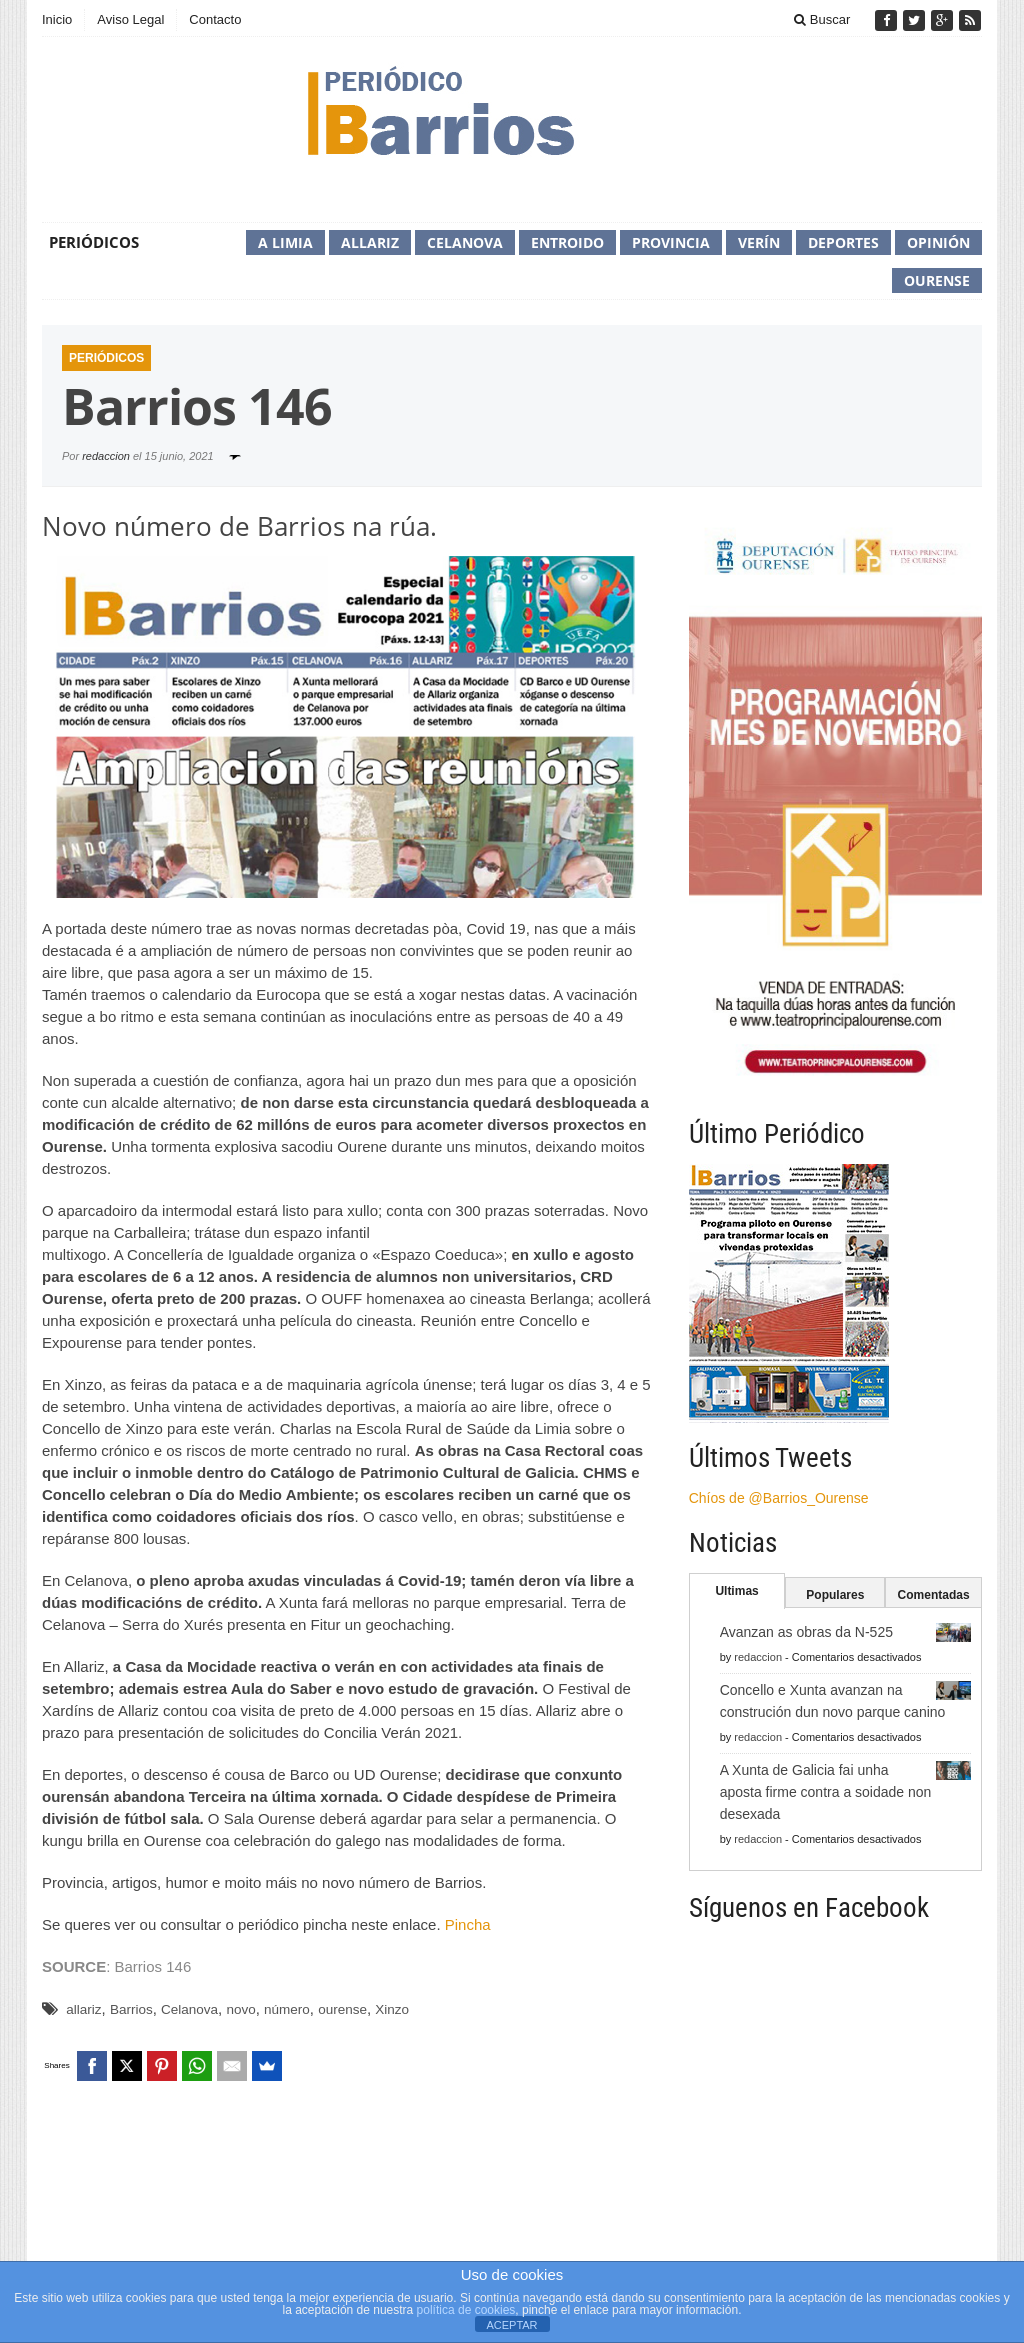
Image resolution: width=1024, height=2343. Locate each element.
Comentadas (934, 1595)
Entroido (567, 242)
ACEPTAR (511, 2325)
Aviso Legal (130, 19)
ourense (342, 2009)
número (287, 2009)
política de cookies (466, 2310)
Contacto (215, 19)
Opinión (938, 242)
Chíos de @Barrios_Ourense (779, 1498)
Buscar (822, 19)
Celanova (465, 242)
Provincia (671, 242)
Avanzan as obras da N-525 (806, 1632)
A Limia (285, 242)
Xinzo (392, 2009)
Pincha (468, 1924)
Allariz (370, 242)
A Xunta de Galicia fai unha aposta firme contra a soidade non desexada (826, 1792)
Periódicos (94, 242)
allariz (83, 2009)
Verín (759, 242)
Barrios (131, 2009)
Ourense (937, 280)
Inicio (57, 19)
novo (240, 2009)
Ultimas (736, 1591)
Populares (835, 1595)
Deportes (843, 242)
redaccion (106, 456)
